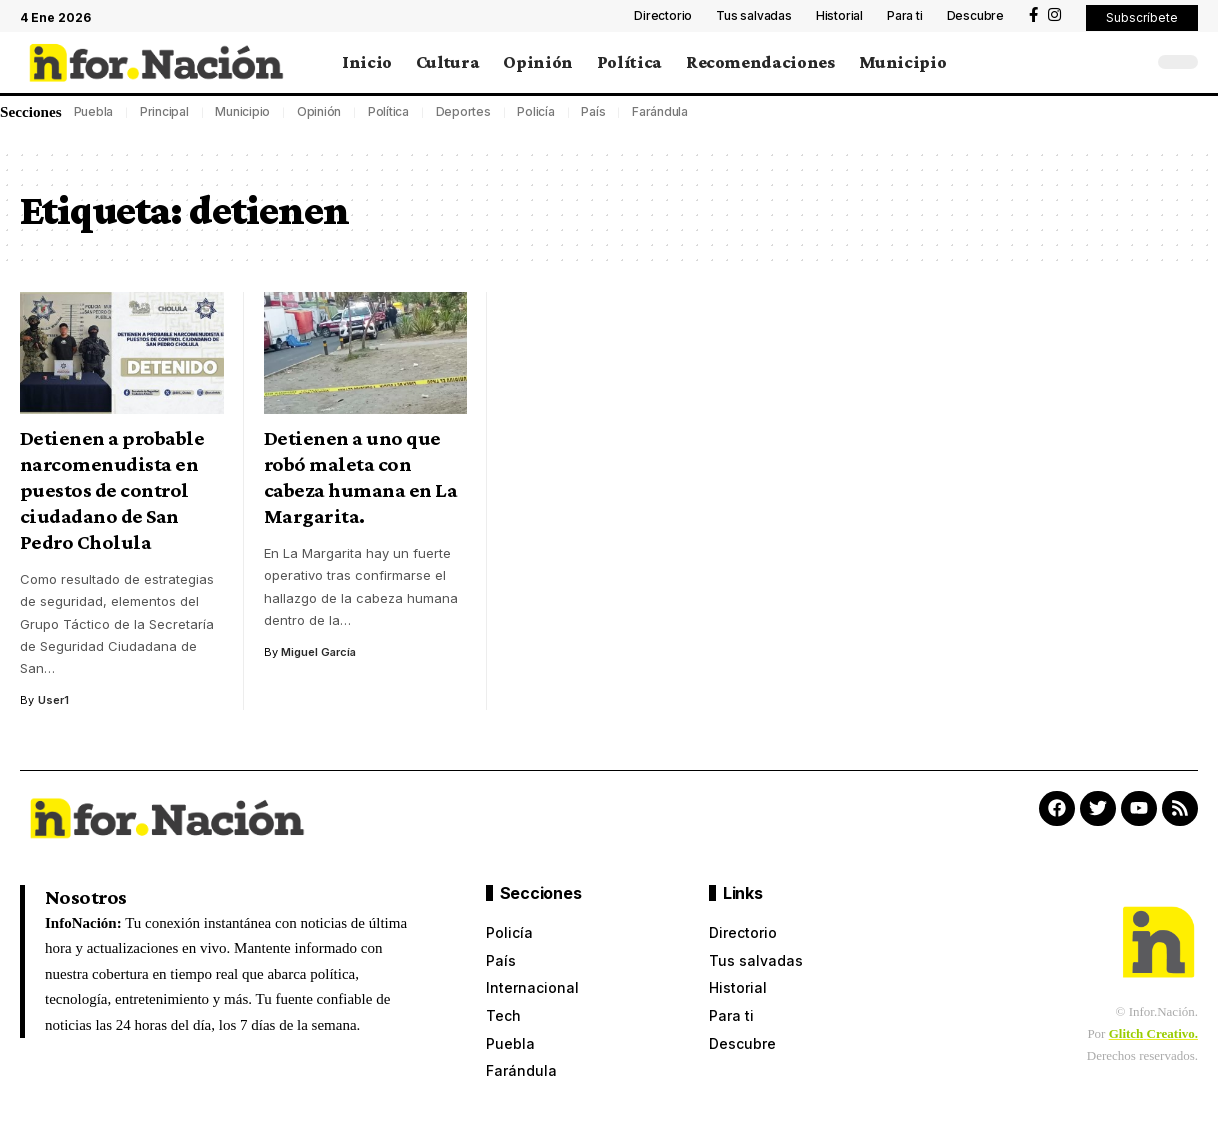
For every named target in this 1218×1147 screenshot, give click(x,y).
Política (388, 111)
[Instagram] (1054, 15)
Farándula (660, 111)
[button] (1142, 18)
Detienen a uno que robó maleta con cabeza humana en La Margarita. (361, 477)
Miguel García (319, 652)
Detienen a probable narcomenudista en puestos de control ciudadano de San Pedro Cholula (112, 490)
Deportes (463, 111)
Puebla (94, 111)
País (593, 111)
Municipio (242, 111)
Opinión (319, 111)
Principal (164, 111)
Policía (535, 111)
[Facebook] (1033, 15)
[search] (1133, 62)
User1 (53, 700)
